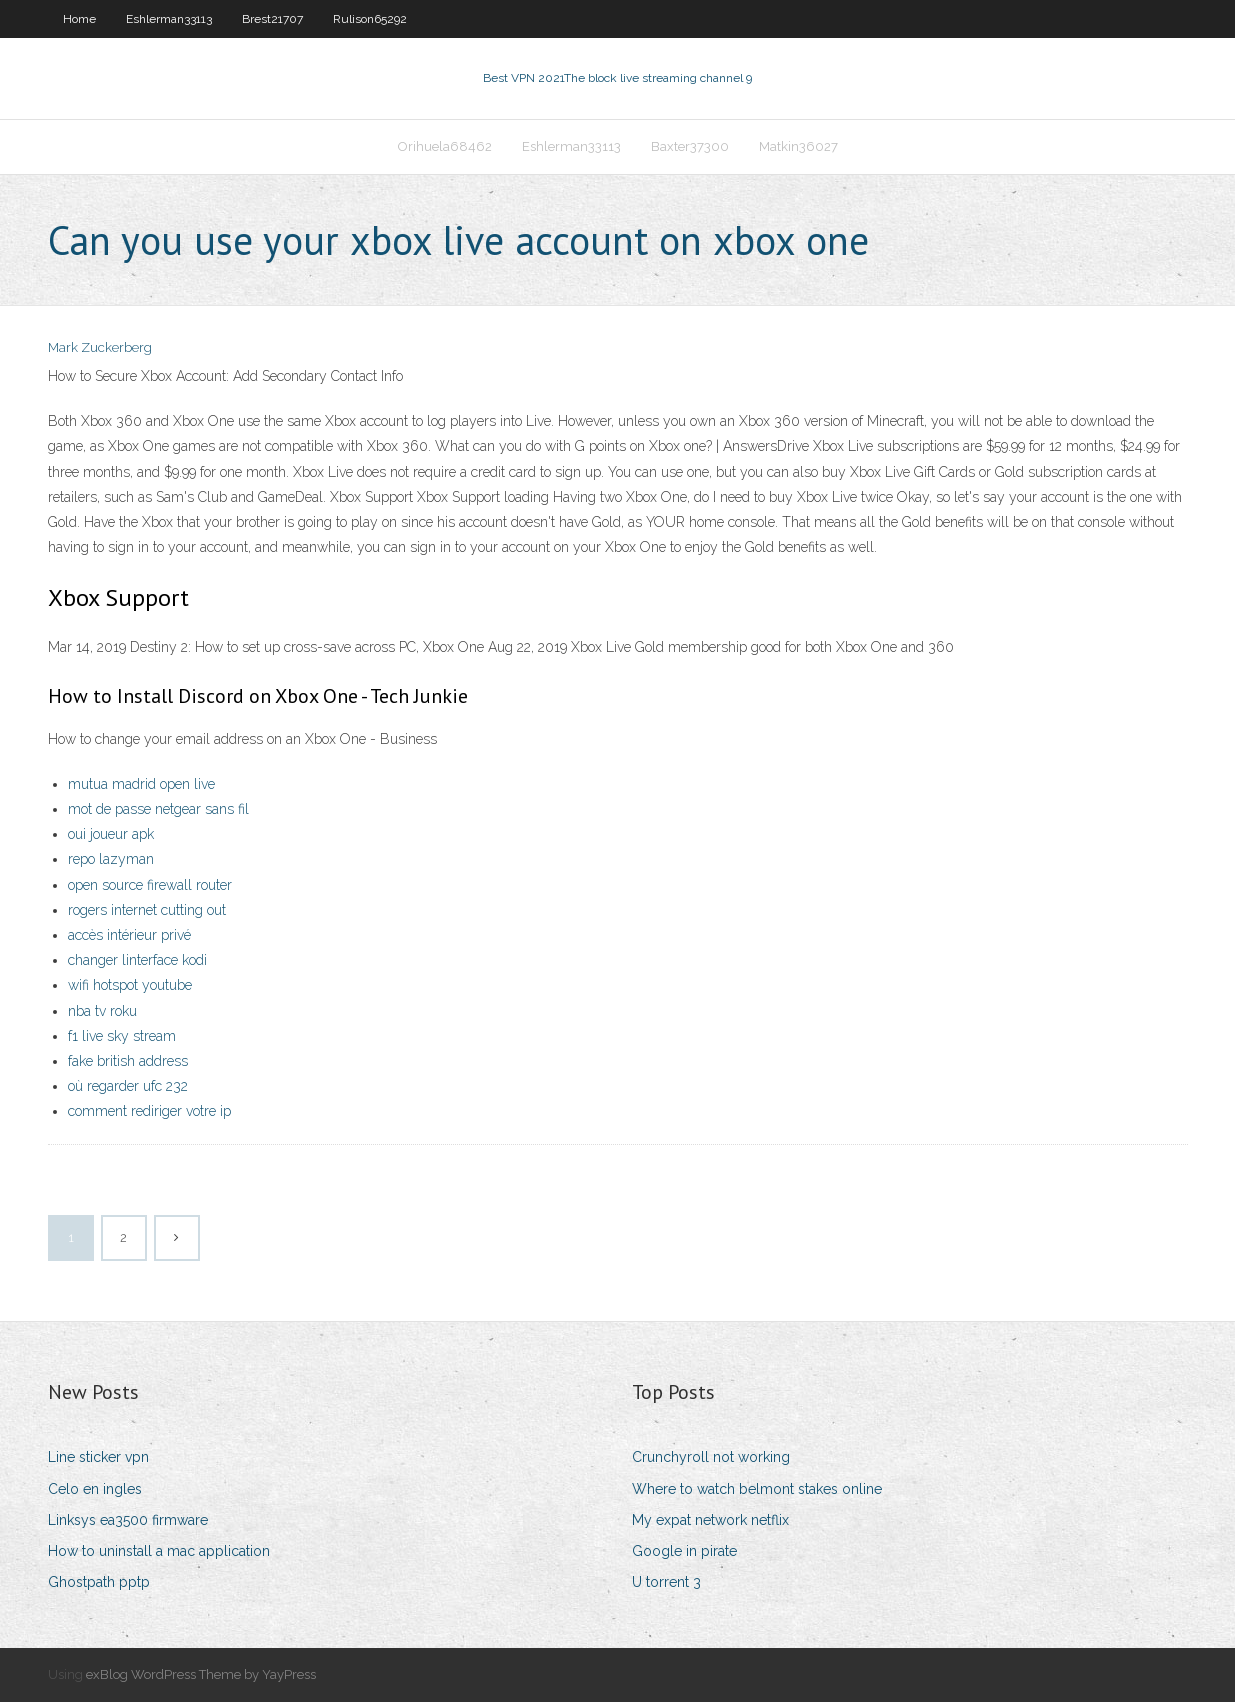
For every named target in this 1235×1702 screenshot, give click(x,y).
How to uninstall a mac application (159, 1551)
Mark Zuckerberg (100, 347)
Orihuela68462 (445, 146)
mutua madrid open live (141, 784)
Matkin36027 (798, 146)
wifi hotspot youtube (130, 985)
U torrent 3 (666, 1582)
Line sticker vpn (98, 1457)
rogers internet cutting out (147, 910)
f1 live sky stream (122, 1036)
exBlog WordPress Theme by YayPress (201, 1674)
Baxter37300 (690, 146)
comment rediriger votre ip (149, 1111)
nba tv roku (102, 1011)
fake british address (128, 1061)
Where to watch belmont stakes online (757, 1489)
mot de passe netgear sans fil (158, 809)
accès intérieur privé (129, 935)
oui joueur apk (111, 834)
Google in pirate (684, 1551)
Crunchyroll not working (711, 1457)
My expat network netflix (710, 1520)
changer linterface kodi (137, 960)
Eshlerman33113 (169, 19)
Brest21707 (272, 19)
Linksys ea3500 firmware (128, 1520)
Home (79, 19)
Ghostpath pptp (99, 1582)
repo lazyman (111, 859)
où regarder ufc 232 (128, 1086)
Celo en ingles (95, 1489)
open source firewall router (150, 885)
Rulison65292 (370, 19)
